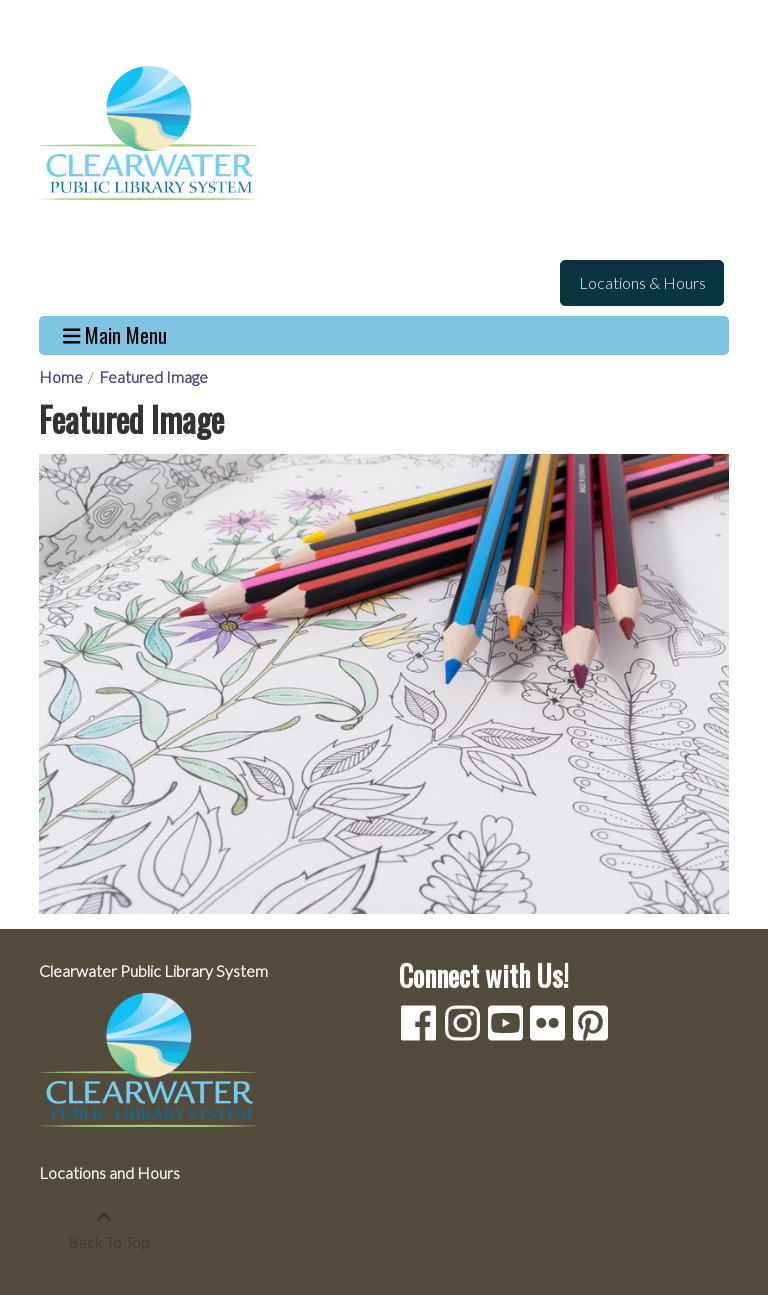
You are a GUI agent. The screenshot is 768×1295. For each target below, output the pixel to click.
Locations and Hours (109, 1172)
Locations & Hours (642, 282)
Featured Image (153, 376)
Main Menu (115, 335)
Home (61, 376)
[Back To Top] (103, 1230)
